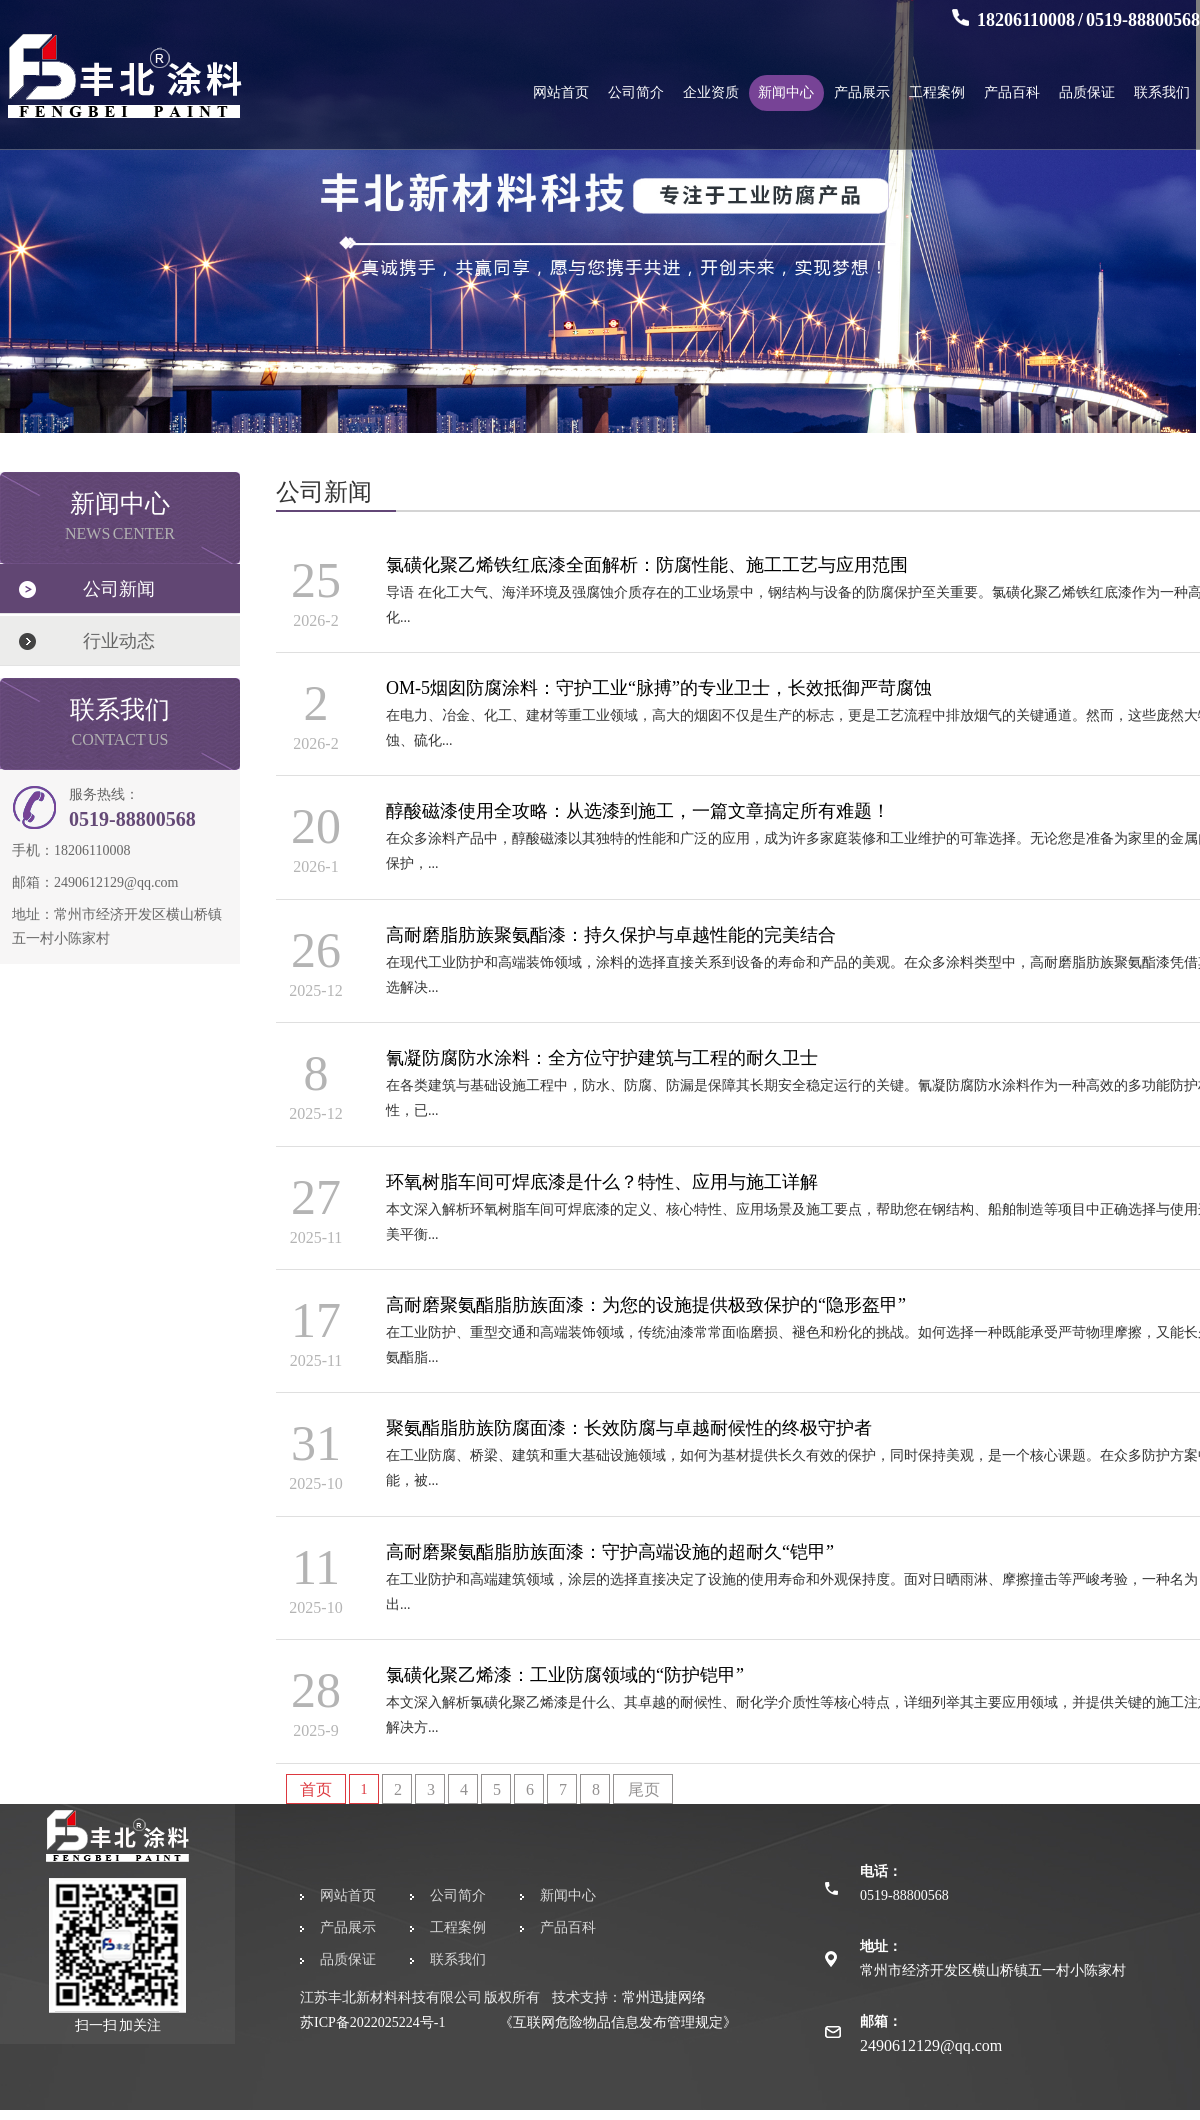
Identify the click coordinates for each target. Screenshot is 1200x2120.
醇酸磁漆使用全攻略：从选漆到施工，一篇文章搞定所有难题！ (638, 811)
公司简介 (636, 92)
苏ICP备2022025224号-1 (372, 2022)
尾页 (644, 1789)
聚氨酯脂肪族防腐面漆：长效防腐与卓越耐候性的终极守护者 (629, 1428)
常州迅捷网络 (664, 1997)
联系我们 (1162, 92)
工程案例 (937, 92)
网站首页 (561, 92)
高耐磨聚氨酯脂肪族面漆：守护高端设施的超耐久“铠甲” (610, 1552)
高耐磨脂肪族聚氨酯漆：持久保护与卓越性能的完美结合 (611, 935)
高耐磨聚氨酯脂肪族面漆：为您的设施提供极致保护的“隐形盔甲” (646, 1305)
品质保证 (1087, 92)
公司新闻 (119, 589)
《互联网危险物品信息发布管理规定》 (618, 2022)
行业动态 (119, 641)
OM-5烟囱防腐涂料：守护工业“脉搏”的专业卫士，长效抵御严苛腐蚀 (659, 688)
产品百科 (1012, 92)
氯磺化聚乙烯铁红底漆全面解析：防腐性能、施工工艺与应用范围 (647, 565)
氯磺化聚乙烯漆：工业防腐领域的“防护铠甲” (565, 1675)
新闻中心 (786, 92)
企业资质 (711, 92)
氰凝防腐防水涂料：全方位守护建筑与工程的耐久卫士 (602, 1058)
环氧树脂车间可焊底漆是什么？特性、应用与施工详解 (602, 1182)
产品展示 (862, 92)
